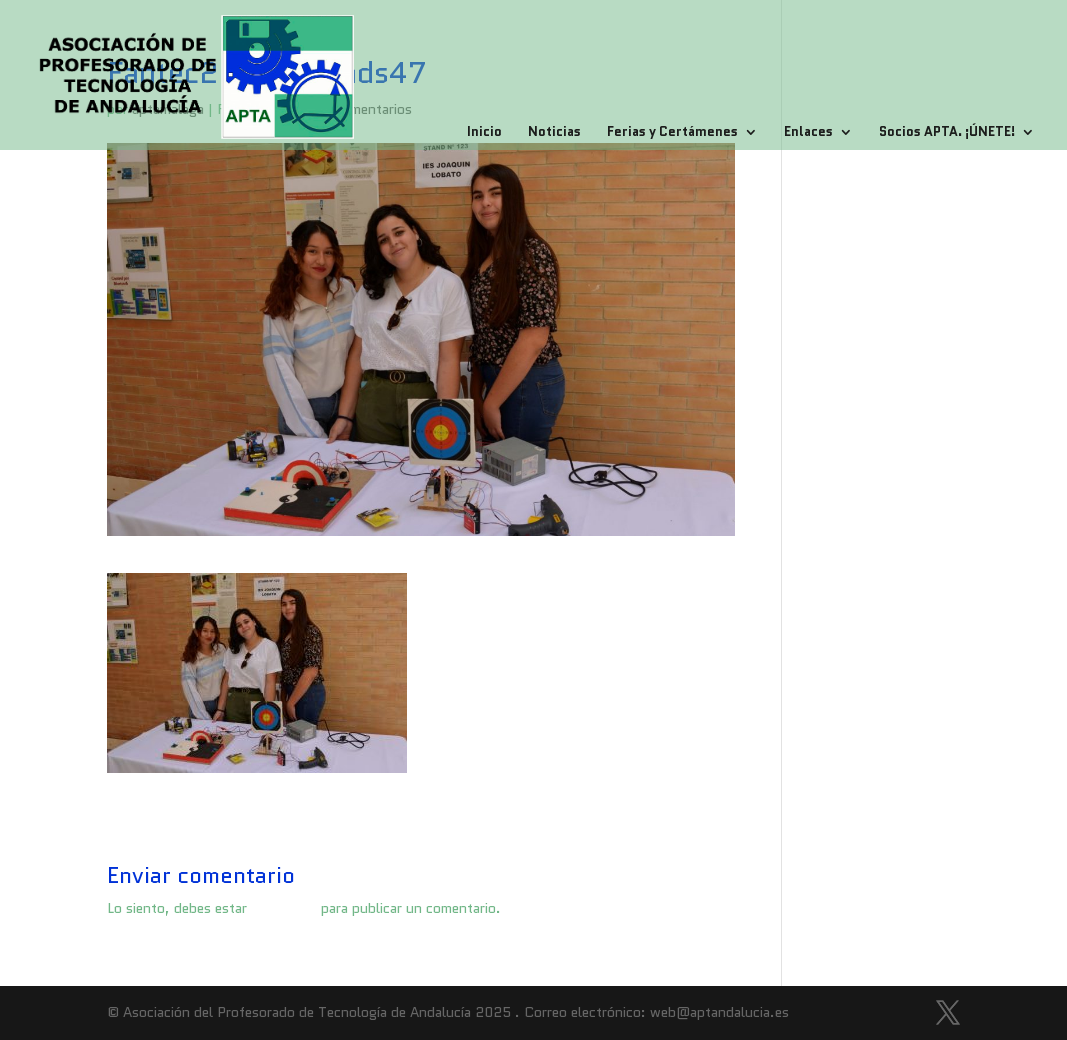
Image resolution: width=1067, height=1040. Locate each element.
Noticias (554, 133)
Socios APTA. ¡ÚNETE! (947, 133)
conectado (284, 908)
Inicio (484, 133)
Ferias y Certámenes (672, 133)
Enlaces (808, 133)
